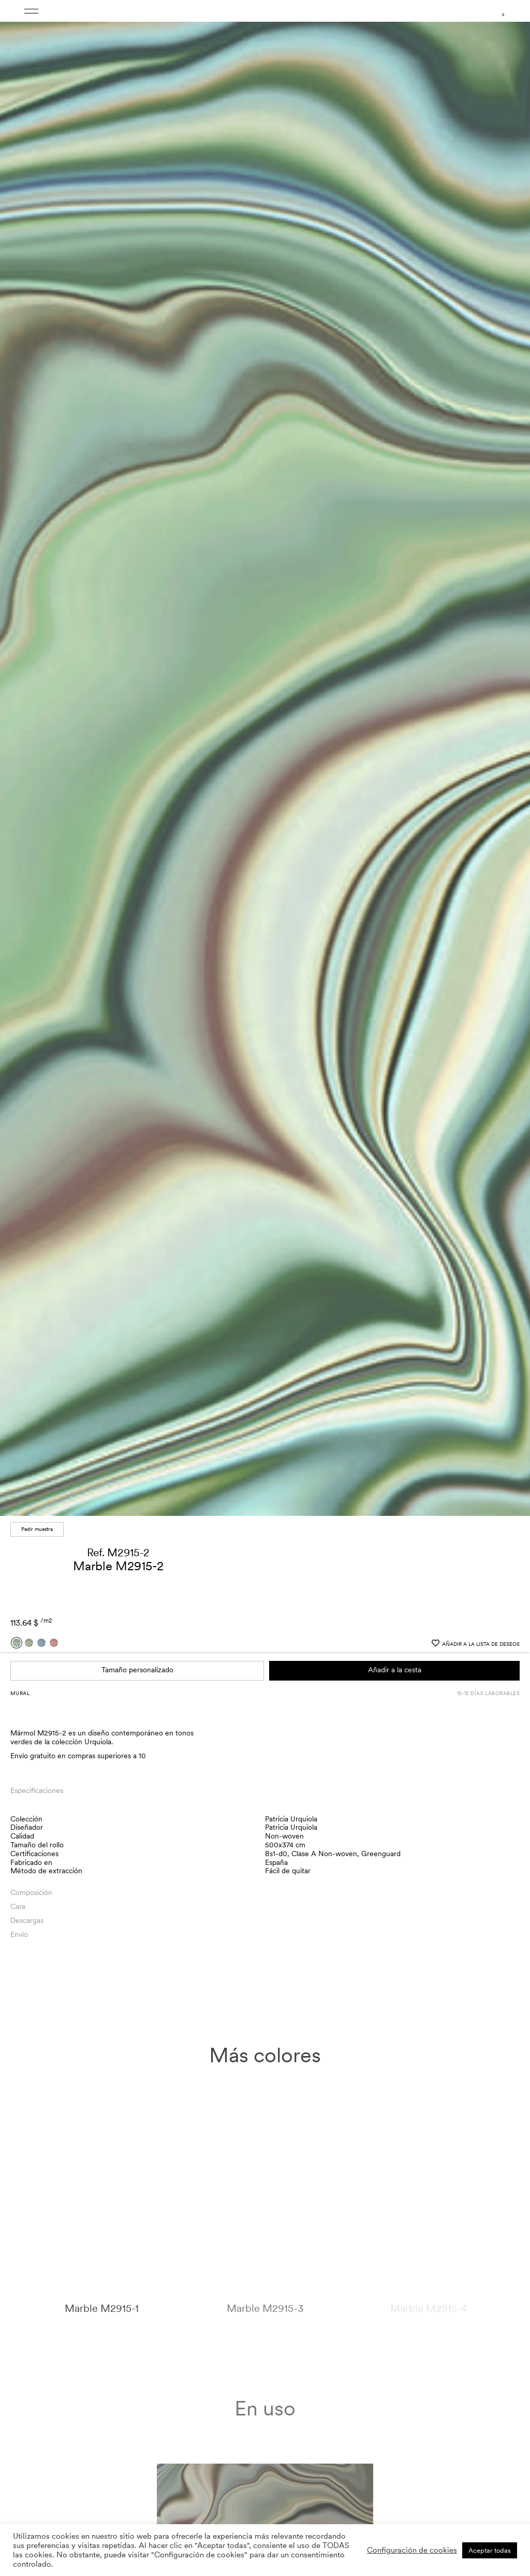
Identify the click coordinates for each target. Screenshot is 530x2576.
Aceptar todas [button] (489, 2550)
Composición (31, 1890)
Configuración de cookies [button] (412, 2550)
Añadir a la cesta (394, 1667)
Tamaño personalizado (137, 1667)
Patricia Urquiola (291, 1816)
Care (18, 1904)
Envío (19, 1932)
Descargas (26, 1918)
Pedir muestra (37, 1527)
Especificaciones (36, 1788)
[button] (512, 759)
